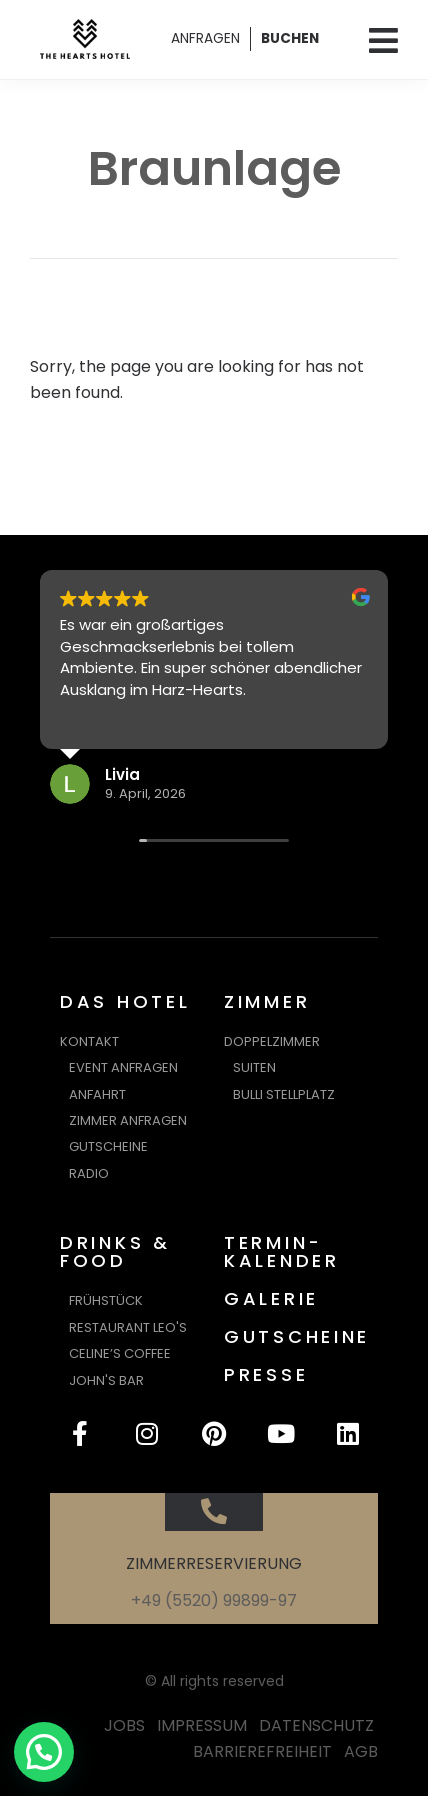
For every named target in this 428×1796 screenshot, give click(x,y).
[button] (44, 1752)
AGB (361, 1751)
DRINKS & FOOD (115, 1251)
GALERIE (271, 1298)
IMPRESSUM (202, 1725)
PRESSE (266, 1374)
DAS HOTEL (125, 1001)
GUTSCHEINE (297, 1336)
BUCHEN (290, 38)
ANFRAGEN (205, 38)
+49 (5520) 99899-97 (214, 1600)
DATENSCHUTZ (316, 1725)
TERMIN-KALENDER (282, 1251)
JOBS (124, 1725)
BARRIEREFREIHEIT (262, 1751)
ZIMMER (267, 1001)
